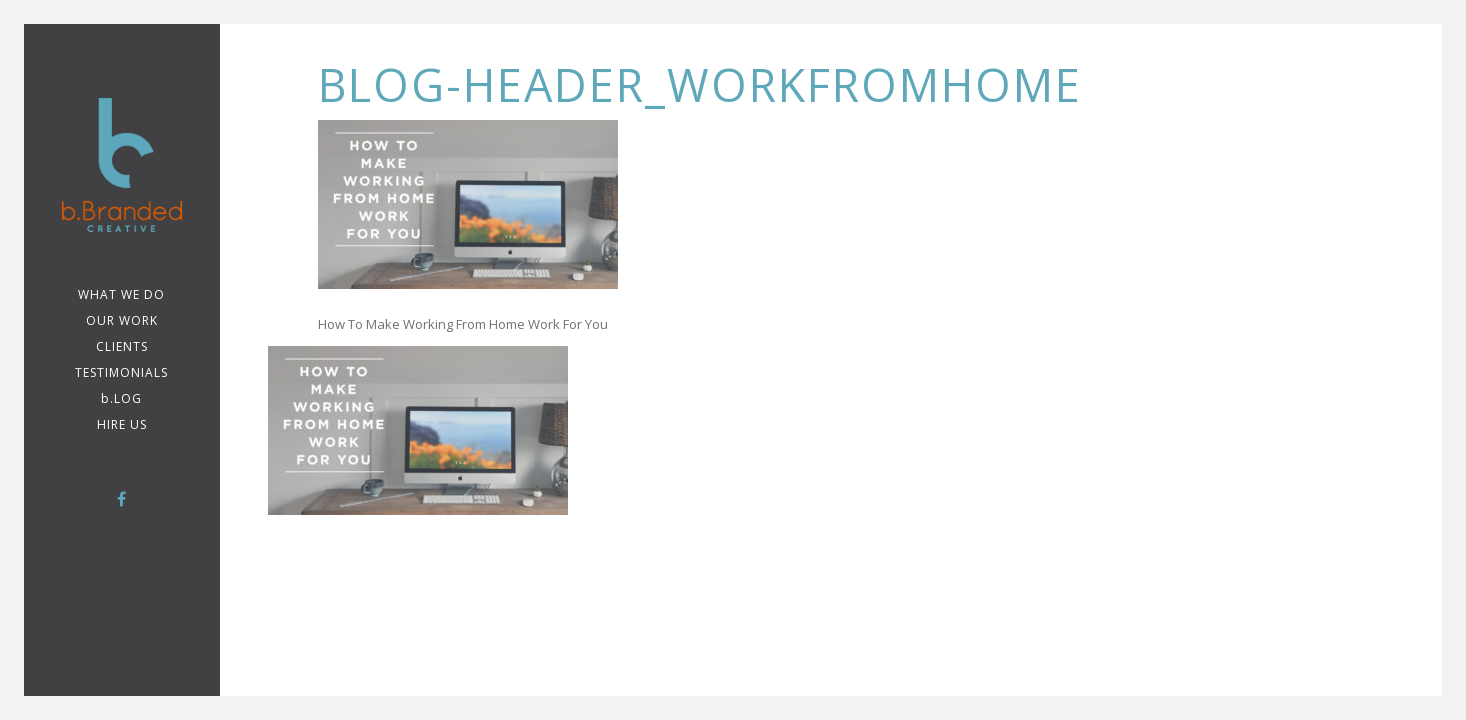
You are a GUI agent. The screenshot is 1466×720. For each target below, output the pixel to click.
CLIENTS (122, 346)
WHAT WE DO (121, 294)
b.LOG (121, 398)
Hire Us (122, 424)
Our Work (122, 320)
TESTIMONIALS (121, 372)
